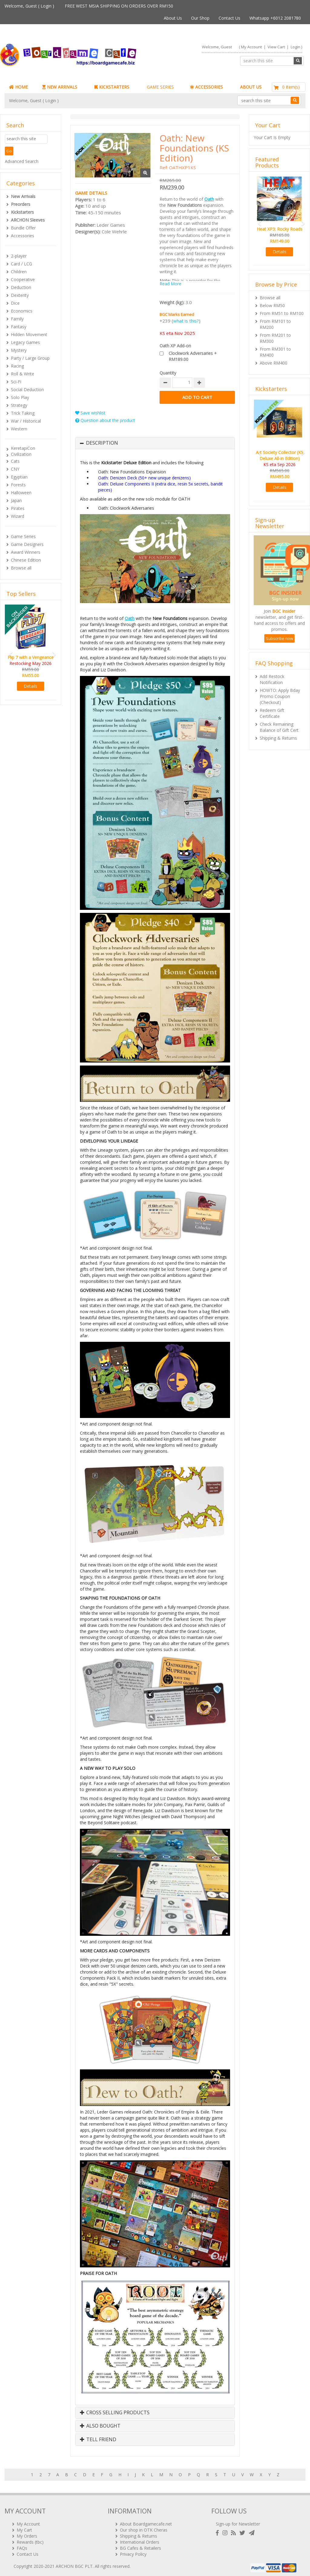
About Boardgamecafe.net (146, 2521)
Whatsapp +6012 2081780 (275, 18)
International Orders (139, 2539)
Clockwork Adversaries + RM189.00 (193, 356)
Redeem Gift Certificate (272, 713)
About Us (173, 18)
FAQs (22, 2545)
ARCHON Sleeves (28, 220)
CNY (15, 469)
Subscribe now (279, 638)
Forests (18, 485)
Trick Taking (23, 413)
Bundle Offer (23, 228)
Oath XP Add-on (175, 346)
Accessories (22, 235)
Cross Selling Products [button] (115, 2412)
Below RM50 (272, 305)
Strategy (19, 405)
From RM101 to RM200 (275, 324)
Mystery (19, 350)
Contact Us (229, 18)
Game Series (23, 536)
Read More (170, 284)
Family (17, 319)
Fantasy (18, 326)
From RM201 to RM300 (275, 338)
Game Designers (27, 544)
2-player (19, 256)
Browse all (21, 568)
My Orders (27, 2533)
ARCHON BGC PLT (74, 2564)
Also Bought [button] (100, 2426)
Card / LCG (21, 264)
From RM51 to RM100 (282, 313)
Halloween (21, 492)
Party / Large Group (30, 358)
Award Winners (25, 552)
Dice (15, 303)
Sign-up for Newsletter (238, 2521)
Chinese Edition (26, 560)
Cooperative (23, 279)
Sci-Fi (16, 381)
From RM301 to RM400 (275, 352)
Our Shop (200, 18)
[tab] (155, 443)
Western (19, 429)
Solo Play (20, 397)
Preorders (20, 204)
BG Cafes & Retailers (140, 2545)
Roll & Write (22, 374)
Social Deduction (27, 389)
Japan (16, 500)
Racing (17, 366)
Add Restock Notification (272, 679)
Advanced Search (21, 161)
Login (46, 6)
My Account (251, 47)
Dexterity (20, 295)
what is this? (186, 321)
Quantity (168, 373)
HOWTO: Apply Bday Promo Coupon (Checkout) (280, 696)
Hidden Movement (29, 334)
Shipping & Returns (278, 738)
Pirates (18, 508)
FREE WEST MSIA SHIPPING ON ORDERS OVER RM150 (119, 6)
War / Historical (26, 421)
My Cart (24, 2527)
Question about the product (105, 420)
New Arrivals (23, 196)
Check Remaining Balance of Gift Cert (279, 727)
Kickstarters (22, 212)
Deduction (21, 287)
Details (30, 686)
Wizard (17, 516)
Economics (21, 311)
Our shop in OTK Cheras (143, 2527)
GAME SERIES (160, 87)
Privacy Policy (133, 2552)
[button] (8, 651)
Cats (15, 461)
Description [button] (102, 443)
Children (19, 271)
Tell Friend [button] (98, 2439)
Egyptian (19, 477)
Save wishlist (90, 413)
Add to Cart (197, 397)
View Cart (276, 47)
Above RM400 (273, 363)
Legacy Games (25, 342)
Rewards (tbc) (30, 2539)
